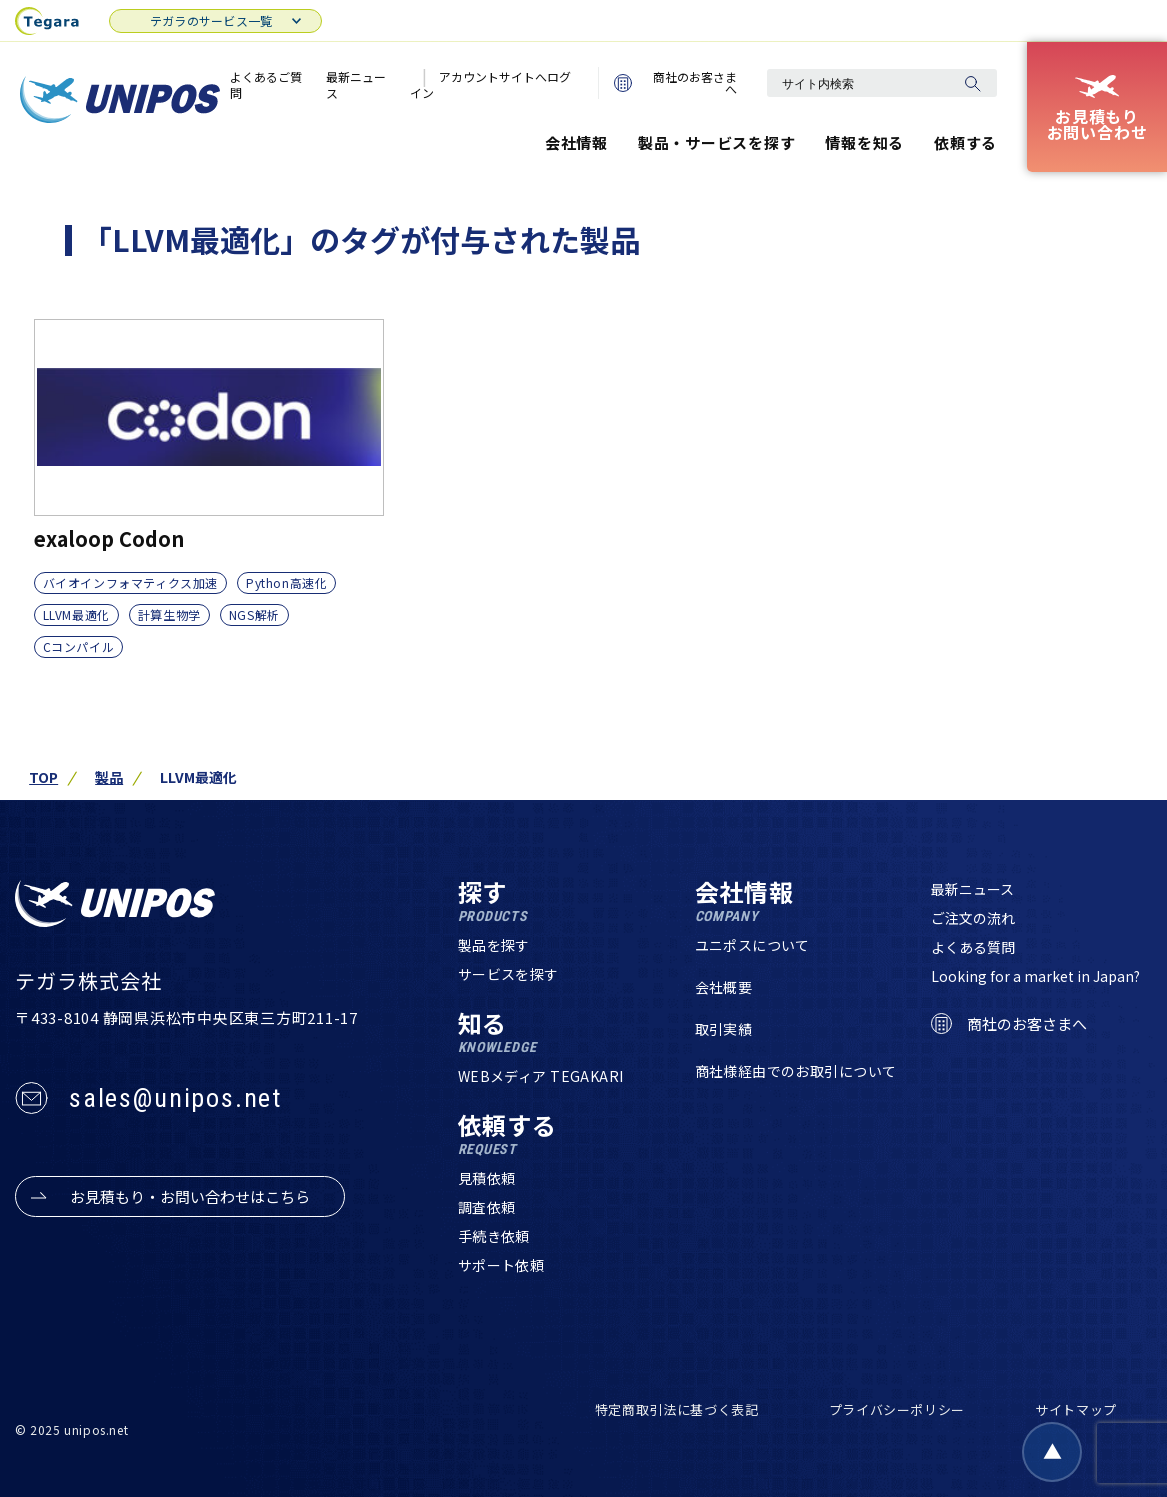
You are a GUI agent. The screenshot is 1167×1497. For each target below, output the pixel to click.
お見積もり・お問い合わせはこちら (190, 1196)
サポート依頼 (501, 1265)
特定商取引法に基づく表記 (677, 1409)
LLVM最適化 (76, 614)
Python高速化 (286, 582)
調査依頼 (487, 1207)
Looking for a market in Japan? (1035, 976)
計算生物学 (169, 614)
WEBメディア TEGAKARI (541, 1076)
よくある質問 (973, 947)
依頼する (965, 142)
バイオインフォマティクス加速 (130, 582)
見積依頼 (487, 1178)
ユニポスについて (752, 945)
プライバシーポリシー (897, 1409)
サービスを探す (508, 974)
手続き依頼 (494, 1236)
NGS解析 (254, 614)
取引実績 (724, 1029)
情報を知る (864, 142)
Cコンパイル (79, 646)
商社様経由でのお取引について (796, 1071)
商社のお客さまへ (675, 83)
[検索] (972, 83)
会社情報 (576, 142)
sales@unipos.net (175, 1098)
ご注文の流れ (973, 918)
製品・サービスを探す (717, 142)
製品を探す (494, 945)
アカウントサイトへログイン (490, 84)
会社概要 (724, 987)
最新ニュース (356, 84)
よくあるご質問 (266, 84)
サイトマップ (1076, 1409)
